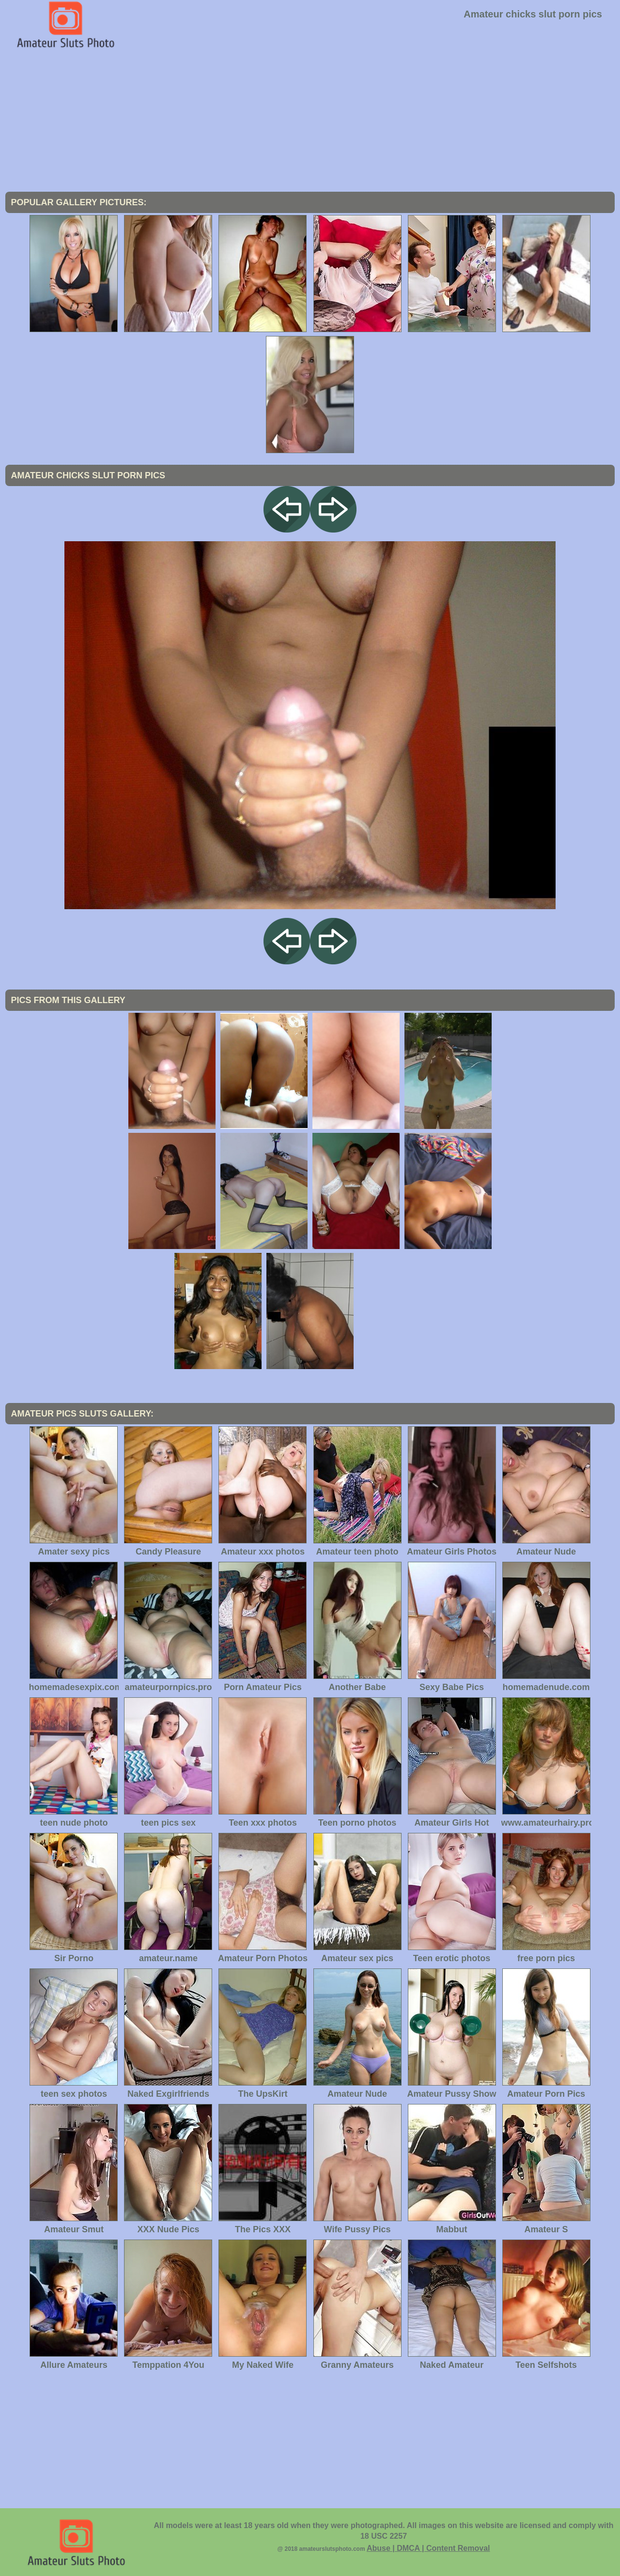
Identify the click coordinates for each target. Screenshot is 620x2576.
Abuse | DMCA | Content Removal (428, 2548)
